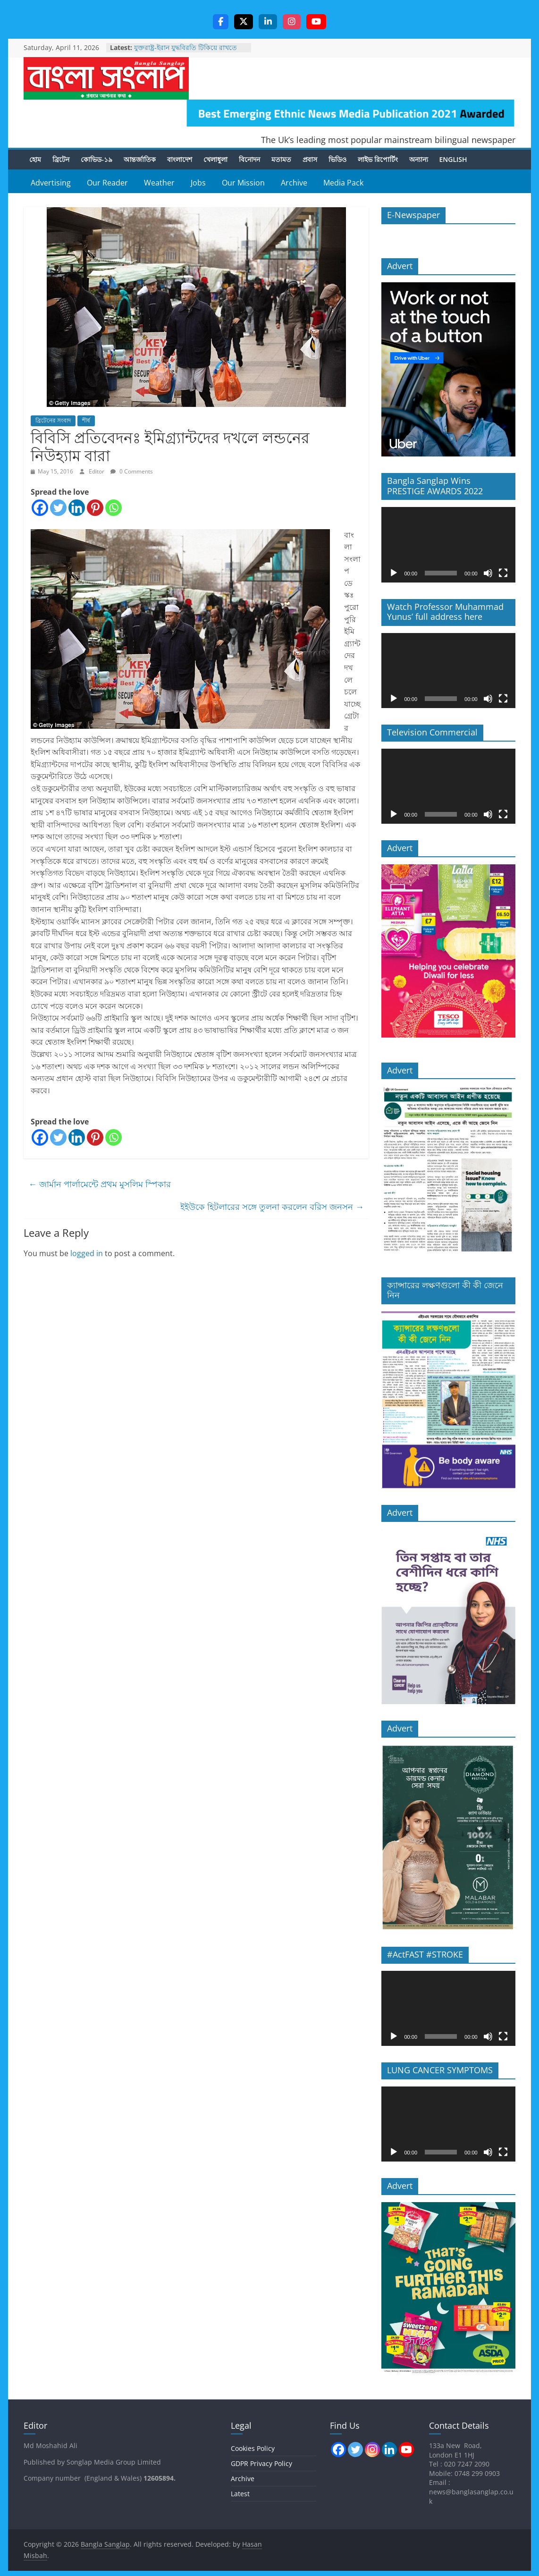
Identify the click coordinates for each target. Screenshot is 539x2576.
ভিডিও (337, 160)
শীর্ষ (86, 421)
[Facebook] (40, 508)
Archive (294, 183)
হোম (35, 160)
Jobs (198, 183)
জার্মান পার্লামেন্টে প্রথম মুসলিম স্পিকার (99, 1184)
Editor (97, 472)
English (453, 160)
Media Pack (343, 183)
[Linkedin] (76, 508)
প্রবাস (310, 160)
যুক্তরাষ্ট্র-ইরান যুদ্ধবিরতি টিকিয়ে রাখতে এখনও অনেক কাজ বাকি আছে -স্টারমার (187, 53)
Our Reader (107, 183)
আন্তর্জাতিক (140, 160)
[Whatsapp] (113, 508)
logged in (86, 1254)
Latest (240, 2494)
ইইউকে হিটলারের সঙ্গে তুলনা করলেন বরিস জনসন (272, 1207)
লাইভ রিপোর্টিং (378, 160)
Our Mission (243, 183)
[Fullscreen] (503, 573)
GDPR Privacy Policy (261, 2464)
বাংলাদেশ (179, 160)
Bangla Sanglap (106, 79)
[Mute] (488, 573)
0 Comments (131, 472)
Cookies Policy (253, 2449)
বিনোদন (249, 160)
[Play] (393, 573)
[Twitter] (58, 508)
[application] (448, 545)
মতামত (281, 160)
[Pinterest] (95, 508)
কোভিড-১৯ (96, 160)
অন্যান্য (418, 160)
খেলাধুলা (215, 160)
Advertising (51, 183)
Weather (159, 183)
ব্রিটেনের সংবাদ (53, 421)
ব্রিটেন (60, 160)
